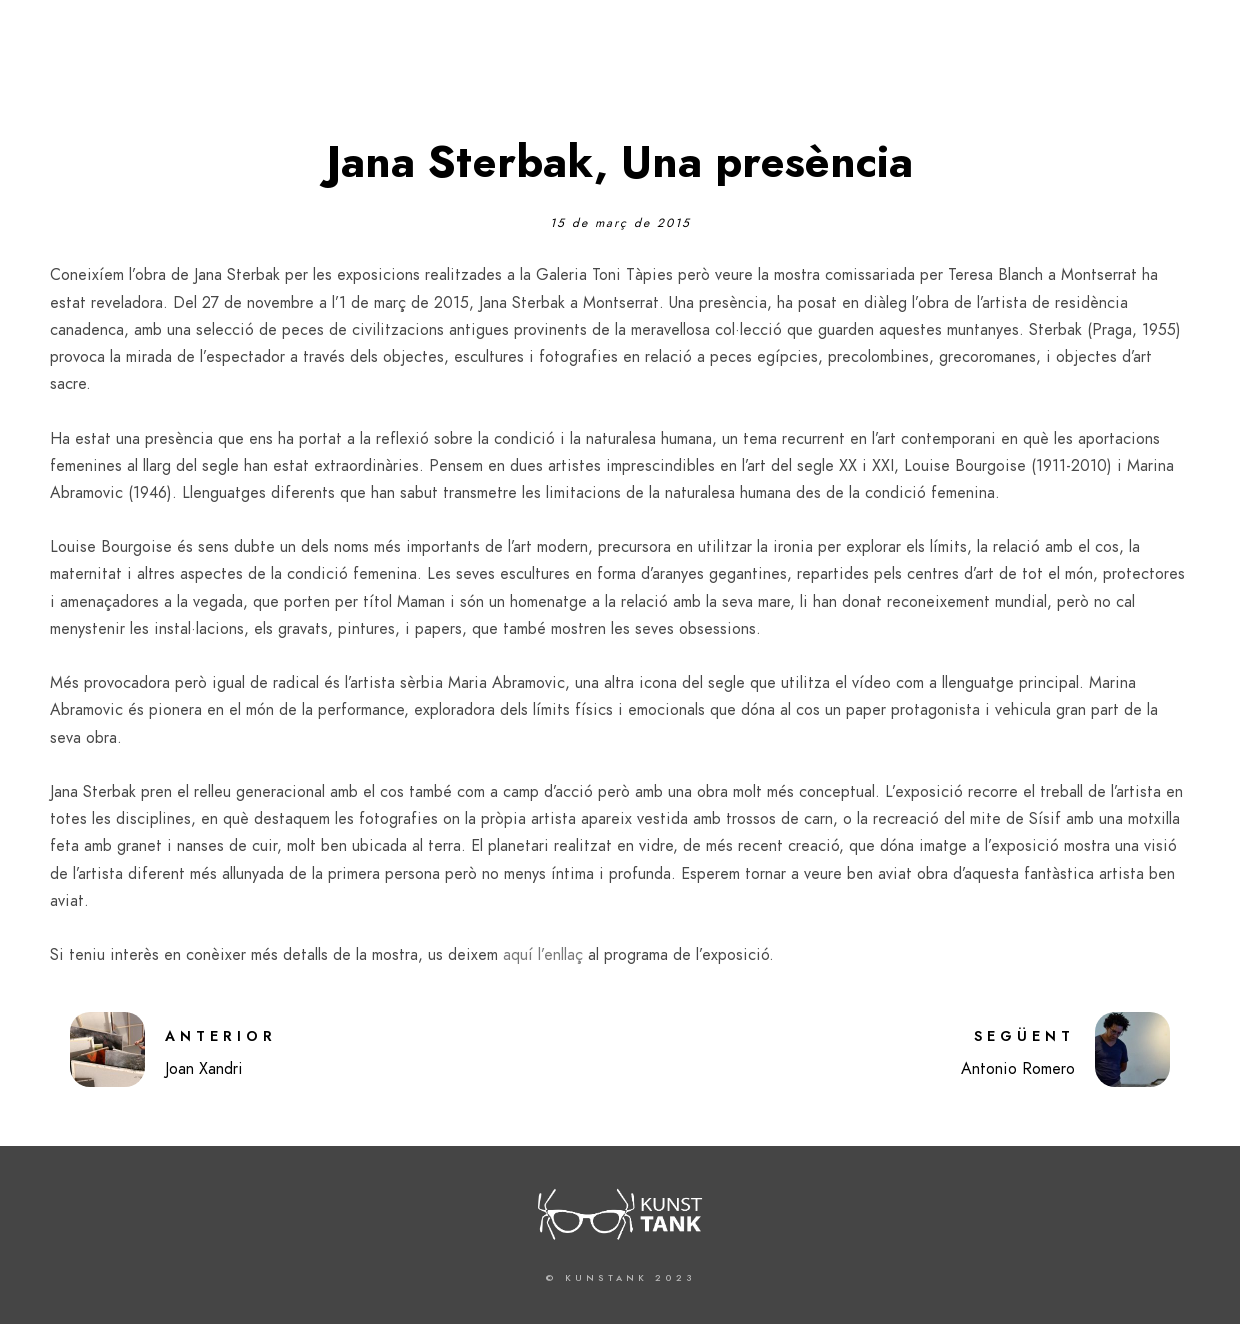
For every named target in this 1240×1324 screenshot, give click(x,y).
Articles (893, 50)
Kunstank (787, 50)
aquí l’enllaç (543, 955)
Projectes (999, 50)
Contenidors (1122, 50)
